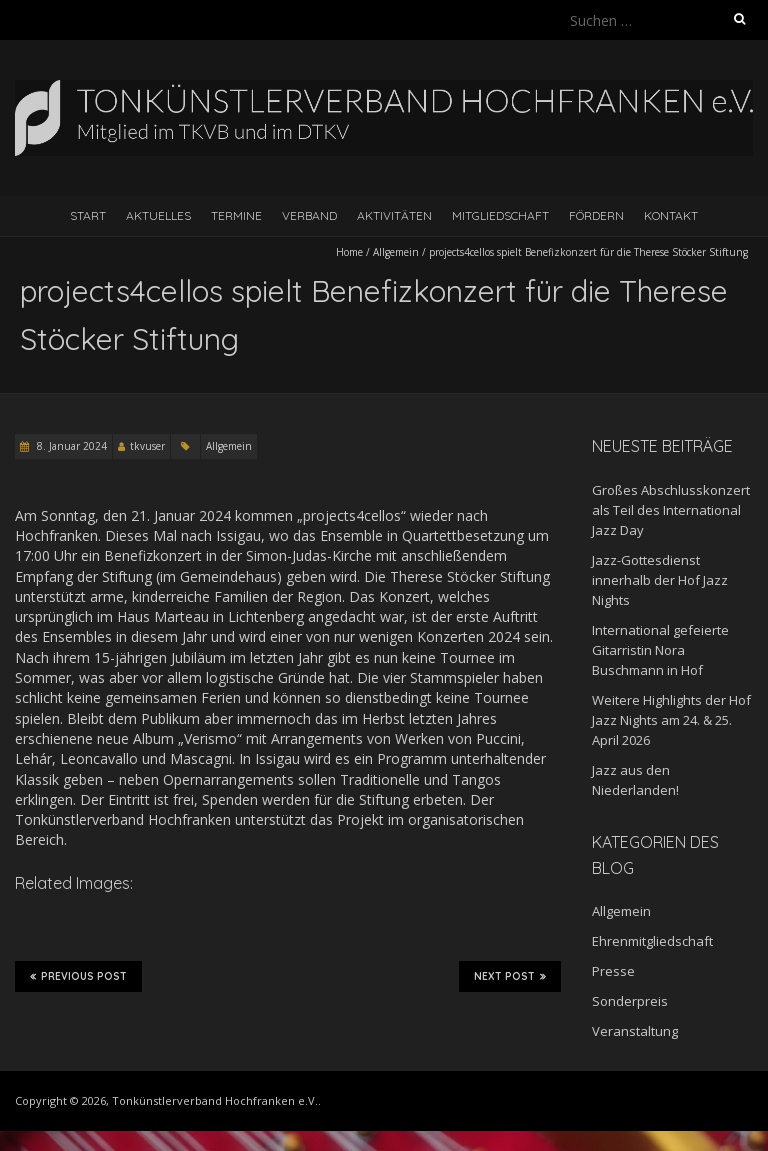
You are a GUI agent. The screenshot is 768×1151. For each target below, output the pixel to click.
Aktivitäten (394, 215)
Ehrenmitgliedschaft (652, 941)
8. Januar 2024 (70, 446)
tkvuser (147, 446)
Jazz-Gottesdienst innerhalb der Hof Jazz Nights (660, 580)
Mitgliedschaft (500, 215)
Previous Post (78, 976)
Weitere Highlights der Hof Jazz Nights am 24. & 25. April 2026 (671, 720)
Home (349, 252)
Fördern (596, 215)
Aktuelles (158, 215)
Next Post (510, 976)
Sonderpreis (630, 1001)
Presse (613, 971)
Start (88, 215)
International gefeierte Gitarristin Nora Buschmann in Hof (660, 650)
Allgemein (396, 252)
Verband (309, 215)
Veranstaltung (635, 1031)
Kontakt (671, 215)
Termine (236, 215)
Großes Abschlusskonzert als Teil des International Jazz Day (671, 510)
